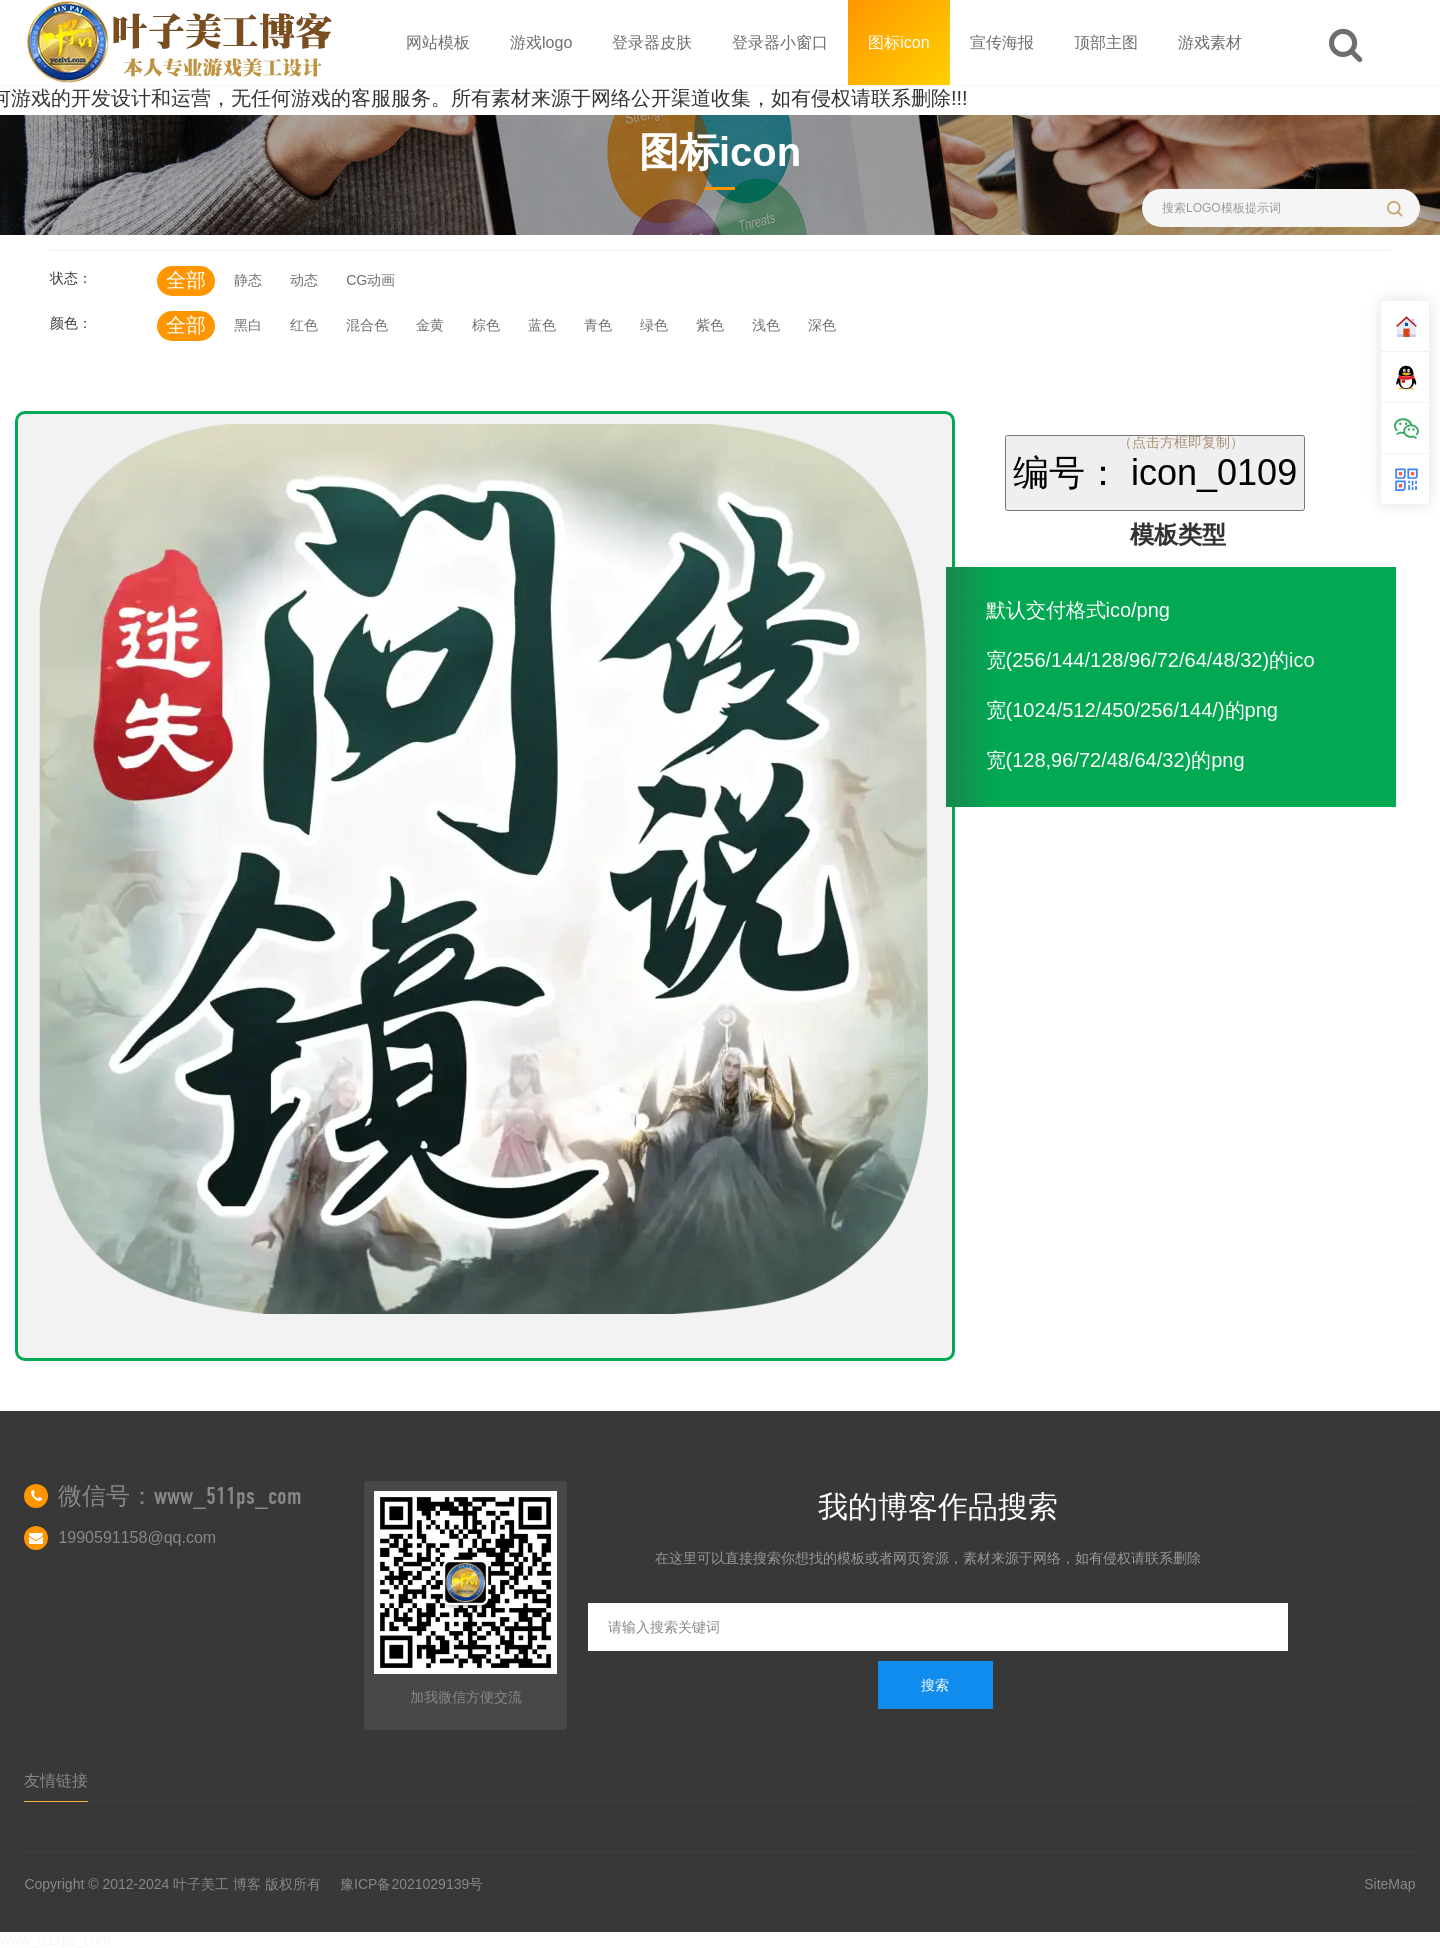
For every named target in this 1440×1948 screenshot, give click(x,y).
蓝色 (542, 325)
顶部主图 (1106, 42)
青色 (598, 325)
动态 (304, 280)
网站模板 (438, 42)
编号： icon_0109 (1155, 472)
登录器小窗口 (780, 42)
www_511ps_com (55, 1940)
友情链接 (56, 1780)
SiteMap (1389, 1884)
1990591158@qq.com (137, 1537)
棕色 (486, 325)
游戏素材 (1210, 42)
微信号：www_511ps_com (180, 1496)
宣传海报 (1002, 42)
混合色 (367, 325)
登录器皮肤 (652, 42)
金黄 (430, 325)
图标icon (898, 42)
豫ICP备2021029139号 (411, 1884)
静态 (248, 280)
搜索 (935, 1685)
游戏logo (541, 42)
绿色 (654, 325)
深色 (822, 325)
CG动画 (370, 280)
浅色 (766, 325)
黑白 (248, 325)
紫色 (710, 325)
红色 (304, 325)
